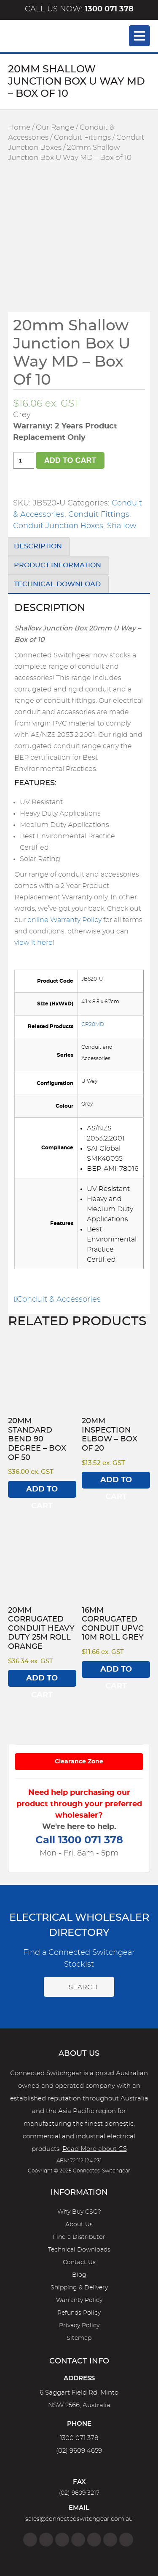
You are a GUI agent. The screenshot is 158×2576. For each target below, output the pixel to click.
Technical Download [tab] (57, 584)
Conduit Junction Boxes (58, 526)
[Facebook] (30, 2540)
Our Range (55, 127)
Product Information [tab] (57, 565)
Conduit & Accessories (57, 1299)
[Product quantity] (23, 460)
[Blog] (126, 2540)
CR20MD (92, 1024)
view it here (33, 942)
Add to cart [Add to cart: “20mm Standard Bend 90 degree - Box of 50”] (42, 1492)
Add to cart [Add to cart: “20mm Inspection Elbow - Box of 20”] (116, 1482)
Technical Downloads (79, 2250)
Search (79, 1987)
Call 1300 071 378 (79, 1840)
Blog (79, 2275)
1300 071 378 (79, 2438)
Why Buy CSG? (79, 2212)
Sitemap (79, 2338)
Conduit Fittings (82, 137)
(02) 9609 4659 (79, 2451)
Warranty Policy (79, 2300)
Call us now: (79, 9)
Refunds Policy (79, 2313)
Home (19, 127)
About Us (79, 2225)
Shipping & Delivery (79, 2288)
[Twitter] (62, 2540)
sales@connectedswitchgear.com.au (79, 2519)
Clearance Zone (79, 1762)
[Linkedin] (78, 2540)
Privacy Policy (79, 2326)
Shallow (122, 526)
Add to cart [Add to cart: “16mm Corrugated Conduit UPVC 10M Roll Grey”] (116, 1672)
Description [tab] (38, 546)
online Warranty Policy (64, 920)
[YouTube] (110, 2540)
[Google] (94, 2540)
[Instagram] (46, 2540)
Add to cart (70, 460)
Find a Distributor (79, 2237)
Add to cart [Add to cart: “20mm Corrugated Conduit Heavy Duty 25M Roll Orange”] (42, 1681)
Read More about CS (94, 2149)
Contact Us (79, 2262)
